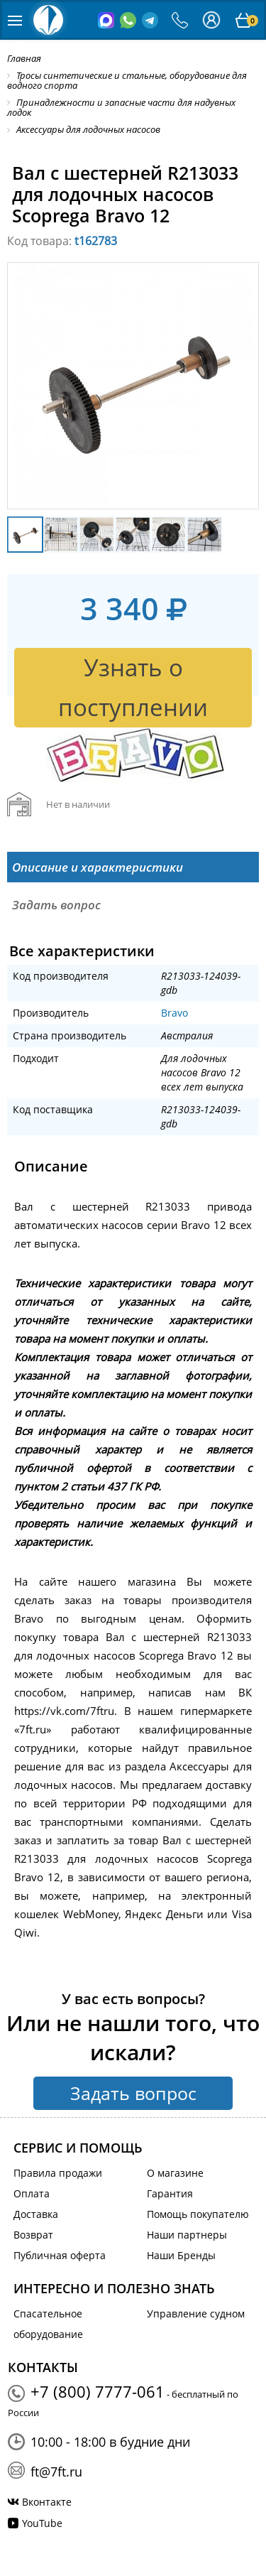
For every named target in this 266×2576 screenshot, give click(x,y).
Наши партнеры (187, 2234)
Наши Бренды (181, 2255)
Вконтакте (47, 2501)
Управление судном (196, 2313)
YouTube (42, 2523)
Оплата (31, 2193)
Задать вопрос (133, 2093)
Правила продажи (57, 2173)
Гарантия (170, 2193)
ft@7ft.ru (56, 2471)
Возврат (33, 2234)
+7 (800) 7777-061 (98, 2391)
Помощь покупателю (198, 2214)
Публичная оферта (59, 2255)
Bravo (174, 1012)
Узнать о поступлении (133, 687)
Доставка (35, 2214)
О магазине (175, 2173)
